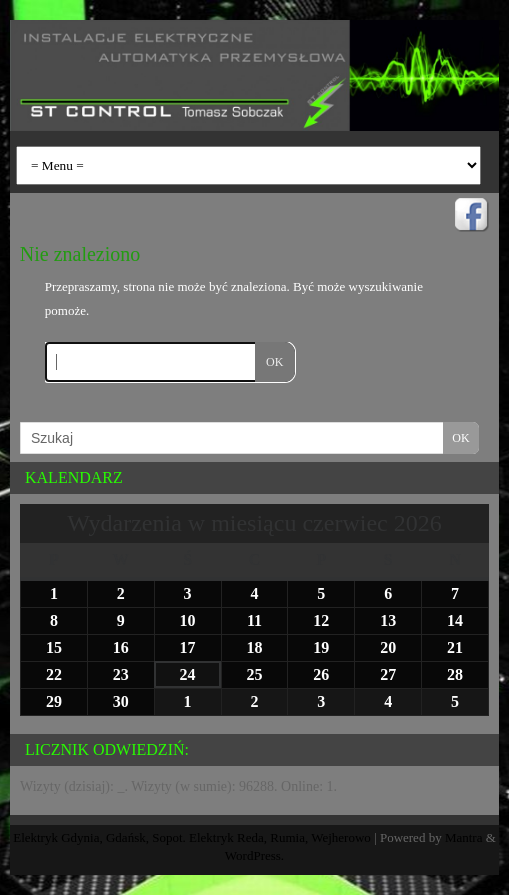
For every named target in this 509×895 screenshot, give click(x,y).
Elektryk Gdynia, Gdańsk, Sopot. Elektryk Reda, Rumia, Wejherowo (192, 837)
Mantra (464, 837)
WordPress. (254, 855)
